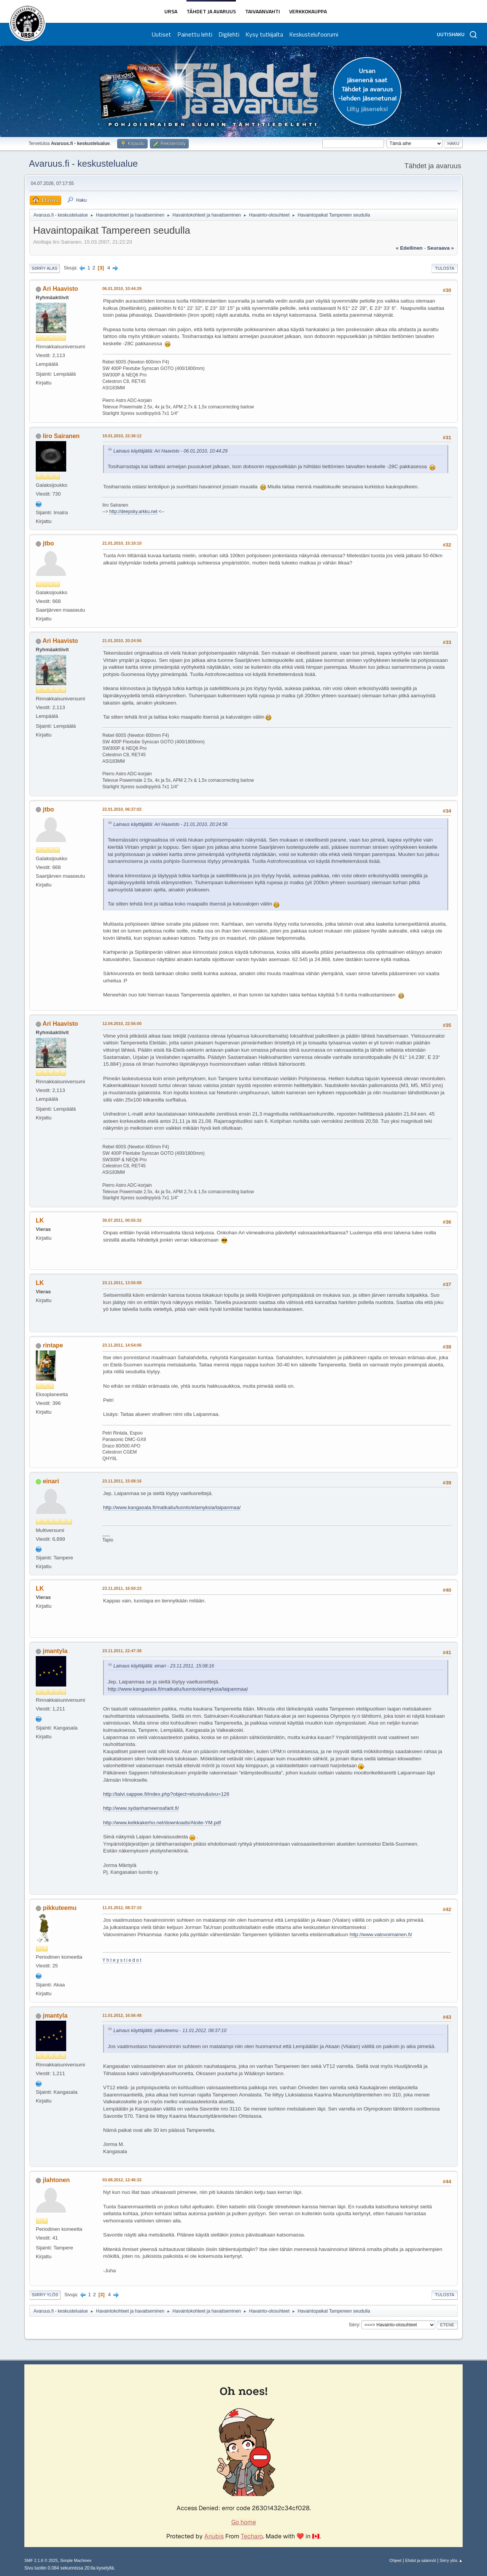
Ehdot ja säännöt (420, 2560)
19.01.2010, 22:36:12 (122, 436)
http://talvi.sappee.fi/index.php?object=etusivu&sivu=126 (166, 1794)
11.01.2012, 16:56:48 (122, 2015)
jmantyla (55, 1651)
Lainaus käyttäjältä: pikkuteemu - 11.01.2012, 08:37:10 (169, 2030)
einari (51, 1481)
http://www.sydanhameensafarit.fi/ (141, 1808)
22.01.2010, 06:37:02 (122, 809)
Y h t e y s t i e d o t (121, 1960)
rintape (53, 1345)
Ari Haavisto (60, 288)
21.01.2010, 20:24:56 (122, 640)
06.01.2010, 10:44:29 (122, 288)
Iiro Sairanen (61, 436)
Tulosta (444, 268)
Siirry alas (44, 268)
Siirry (354, 2324)
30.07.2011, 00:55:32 (122, 1220)
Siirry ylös (45, 2294)
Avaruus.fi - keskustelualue (83, 163)
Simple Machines (75, 2560)
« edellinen (409, 248)
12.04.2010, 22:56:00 (122, 1023)
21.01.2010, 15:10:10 (122, 543)
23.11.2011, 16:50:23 (122, 1588)
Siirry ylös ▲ (451, 2560)
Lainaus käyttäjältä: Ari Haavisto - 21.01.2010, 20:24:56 (170, 824)
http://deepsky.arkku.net (133, 511)
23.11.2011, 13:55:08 (122, 1282)
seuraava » (440, 248)
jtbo (48, 543)
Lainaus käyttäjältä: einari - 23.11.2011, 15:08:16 (163, 1666)
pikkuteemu (59, 1908)
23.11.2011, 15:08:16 (122, 1481)
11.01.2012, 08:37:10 (122, 1907)
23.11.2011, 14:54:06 (122, 1345)
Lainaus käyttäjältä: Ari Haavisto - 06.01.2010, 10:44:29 (170, 451)
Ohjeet (395, 2560)
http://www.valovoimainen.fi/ (381, 1934)
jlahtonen (56, 2180)
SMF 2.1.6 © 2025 (41, 2560)
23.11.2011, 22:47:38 (122, 1650)
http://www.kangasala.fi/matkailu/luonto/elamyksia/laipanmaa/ (172, 1507)
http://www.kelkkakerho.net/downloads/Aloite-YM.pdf (162, 1822)
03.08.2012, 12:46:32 (122, 2179)
